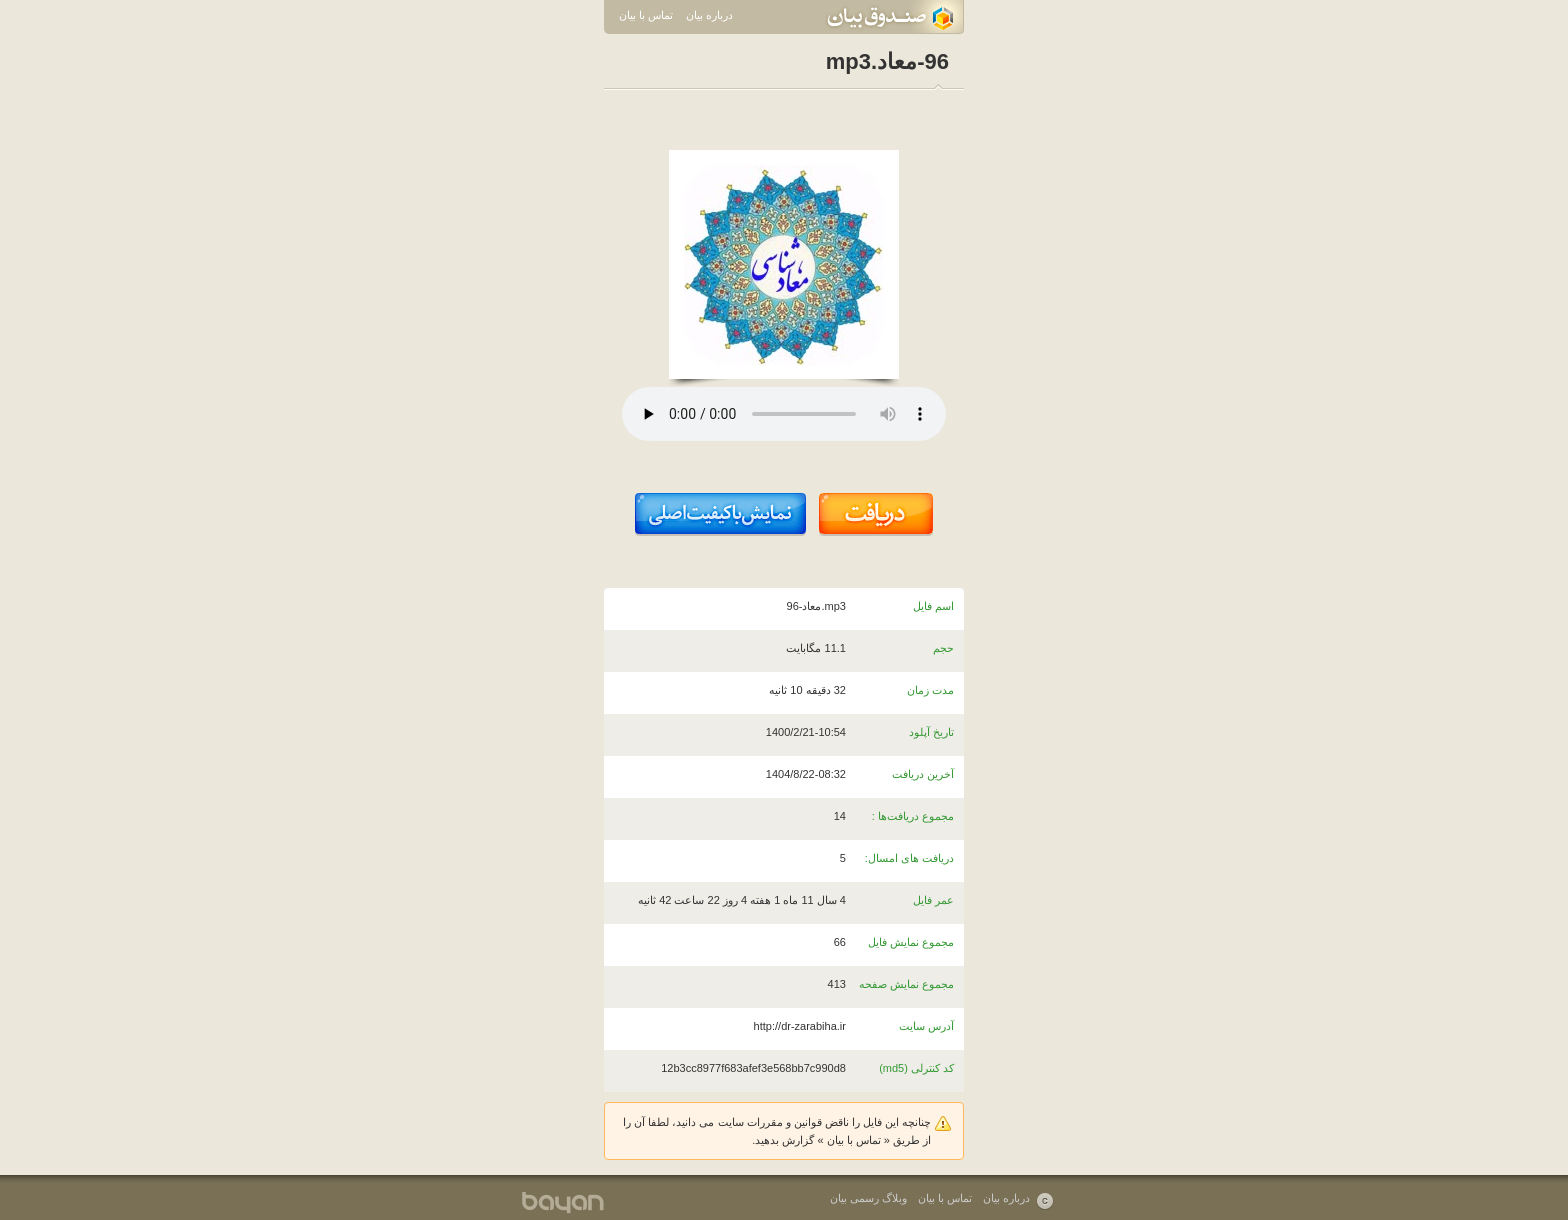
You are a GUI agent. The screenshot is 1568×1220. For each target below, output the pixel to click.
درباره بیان (709, 15)
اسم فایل (933, 606)
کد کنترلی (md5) (916, 1068)
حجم (943, 648)
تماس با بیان (646, 15)
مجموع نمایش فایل (911, 942)
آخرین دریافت (923, 774)
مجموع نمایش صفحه (906, 984)
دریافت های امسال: (909, 858)
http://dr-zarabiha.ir (800, 1026)
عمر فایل (933, 900)
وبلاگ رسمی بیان (868, 1198)
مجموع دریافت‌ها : (913, 816)
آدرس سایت (926, 1026)
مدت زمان (930, 690)
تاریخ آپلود (931, 732)
